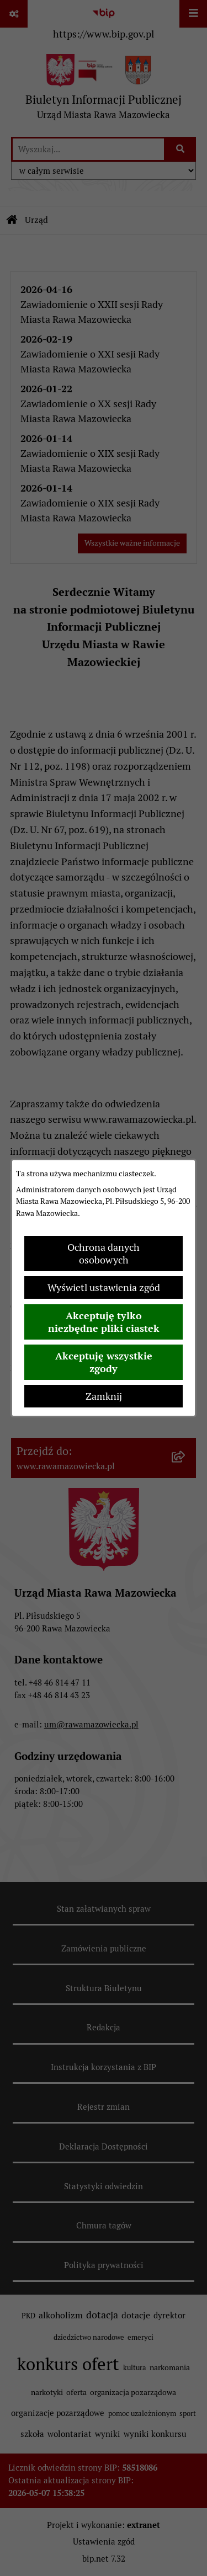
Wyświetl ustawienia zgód (103, 1287)
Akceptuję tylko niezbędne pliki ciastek (104, 1322)
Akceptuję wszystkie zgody (103, 1362)
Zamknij (104, 1396)
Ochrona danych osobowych (103, 1253)
